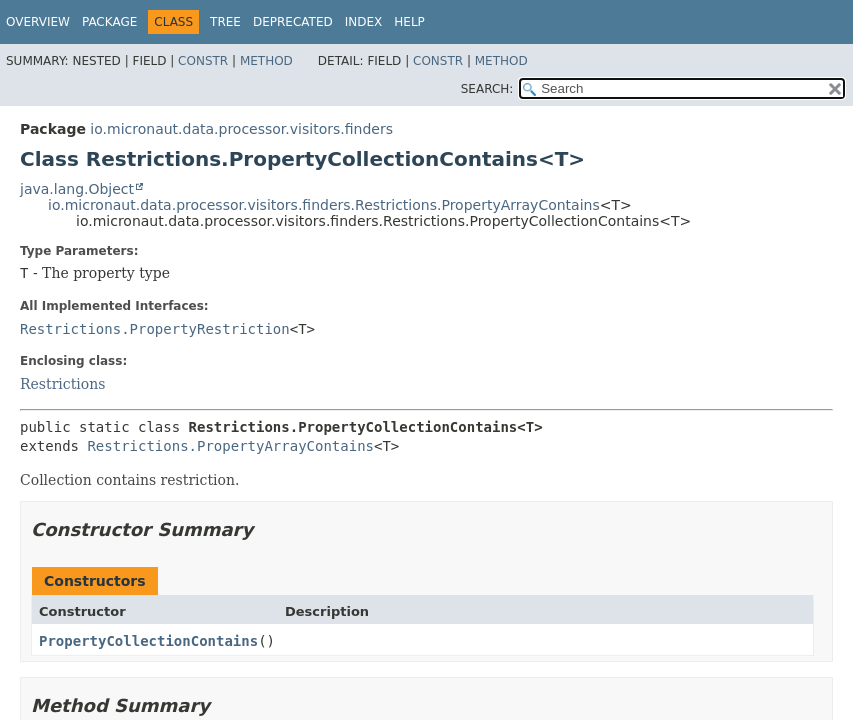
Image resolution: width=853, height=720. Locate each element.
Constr (203, 61)
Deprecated (293, 22)
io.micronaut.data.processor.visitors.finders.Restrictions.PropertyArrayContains (324, 205)
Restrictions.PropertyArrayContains (230, 446)
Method (266, 61)
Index (364, 22)
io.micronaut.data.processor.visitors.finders (241, 129)
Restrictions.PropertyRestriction (155, 329)
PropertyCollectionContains (148, 641)
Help (409, 22)
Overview (38, 22)
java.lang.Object (77, 189)
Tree (225, 22)
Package (109, 22)
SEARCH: (487, 89)
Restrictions (62, 384)
